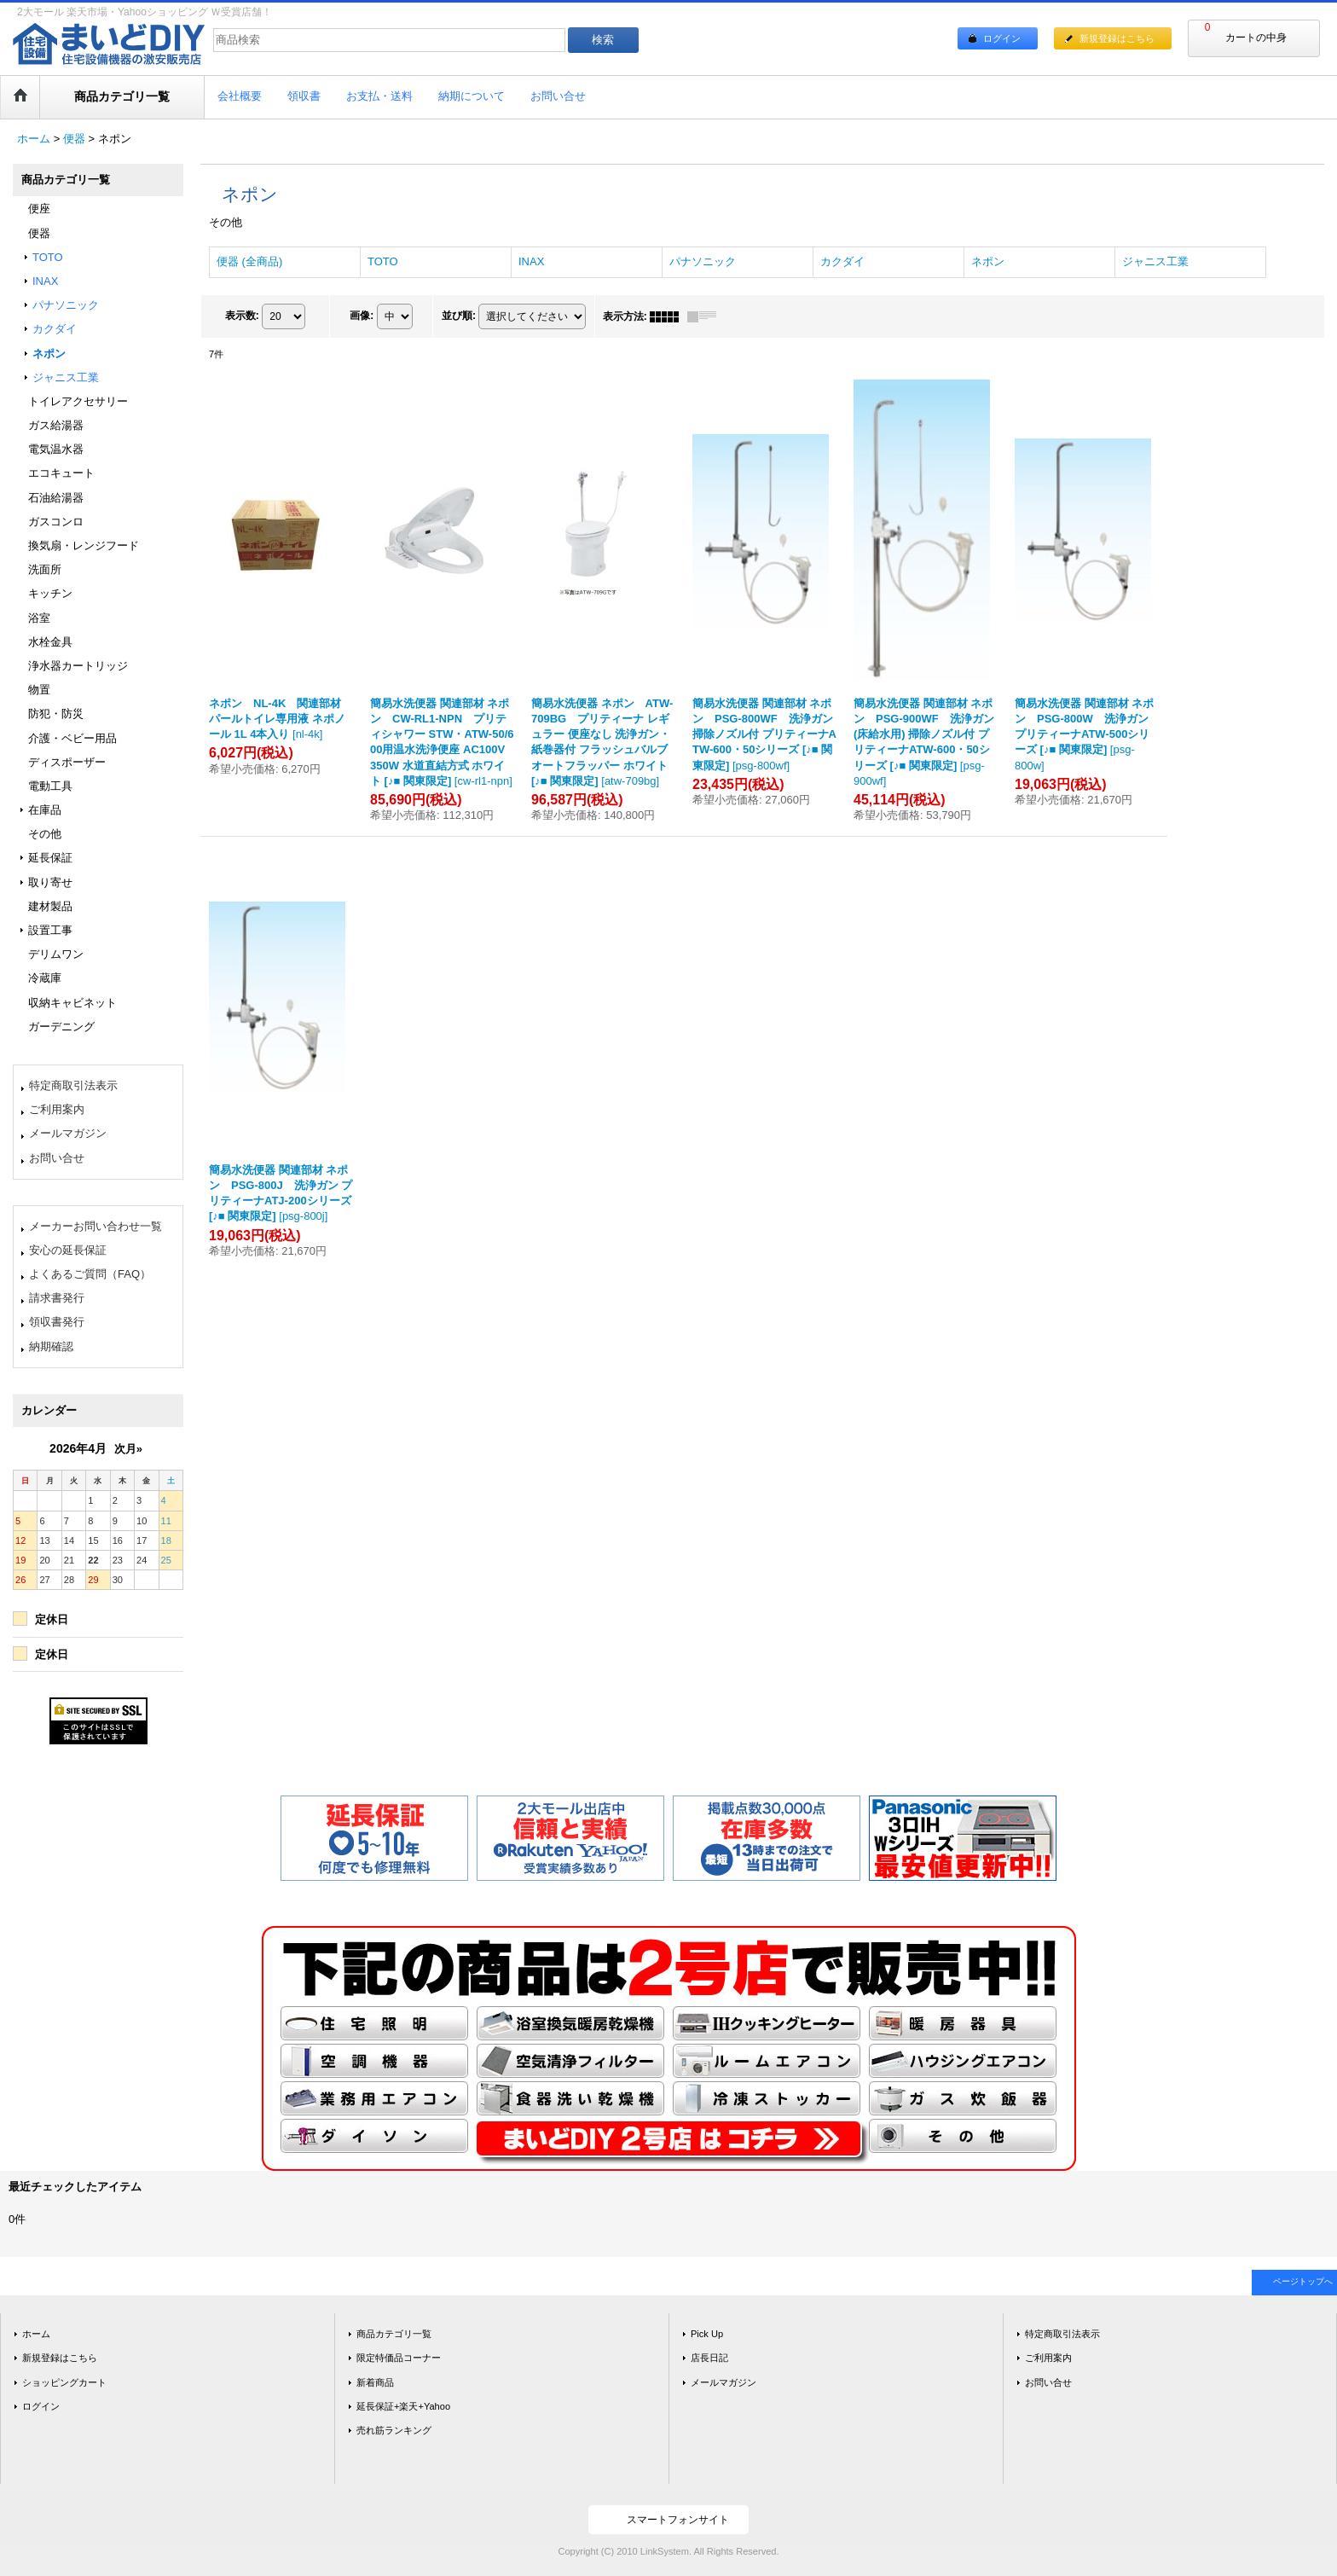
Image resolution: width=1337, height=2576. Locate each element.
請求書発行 (56, 1297)
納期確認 (51, 1346)
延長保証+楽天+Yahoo (403, 2406)
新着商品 (375, 2382)
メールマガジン (68, 1133)
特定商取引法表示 (73, 1085)
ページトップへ (1303, 2281)
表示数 (242, 316)
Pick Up (707, 2334)
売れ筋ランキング (393, 2430)
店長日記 (709, 2358)
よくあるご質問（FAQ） (90, 1274)
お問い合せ (56, 1158)
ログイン (1002, 38)
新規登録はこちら (1117, 38)
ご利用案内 (56, 1109)
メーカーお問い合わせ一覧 (95, 1226)
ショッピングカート (64, 2382)
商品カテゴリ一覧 (393, 2334)
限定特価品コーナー (398, 2358)
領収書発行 (56, 1321)
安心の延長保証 (68, 1250)
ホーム (36, 2334)
